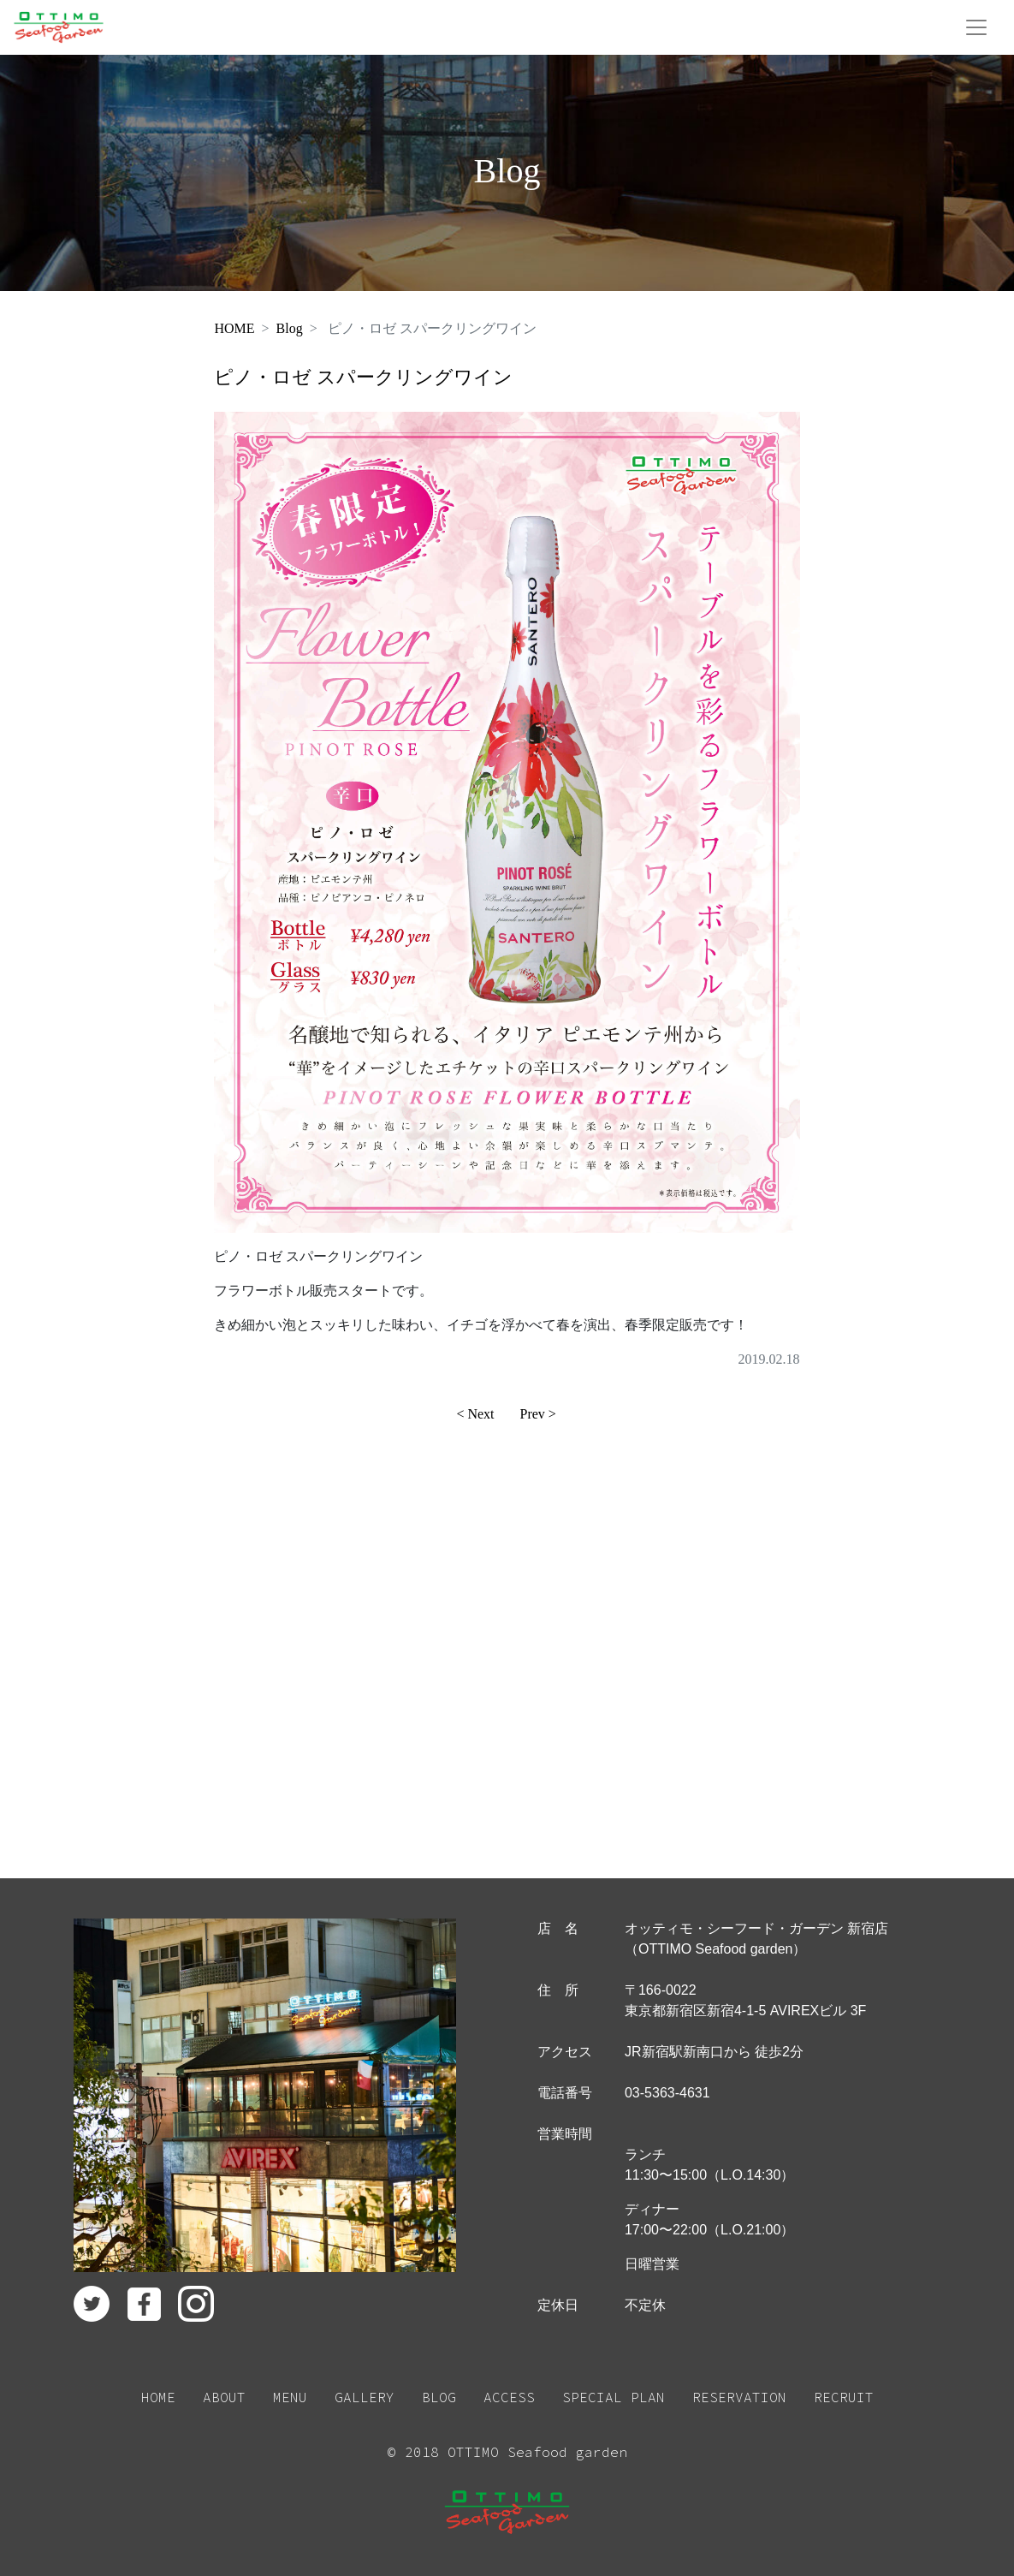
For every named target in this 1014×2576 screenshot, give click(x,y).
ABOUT (224, 2397)
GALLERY (364, 2397)
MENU (290, 2397)
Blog (289, 328)
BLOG (439, 2397)
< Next (475, 1414)
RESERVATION (739, 2397)
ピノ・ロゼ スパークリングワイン (363, 377)
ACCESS (509, 2397)
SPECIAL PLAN (613, 2397)
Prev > (538, 1414)
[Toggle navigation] (976, 27)
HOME (234, 328)
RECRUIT (844, 2397)
